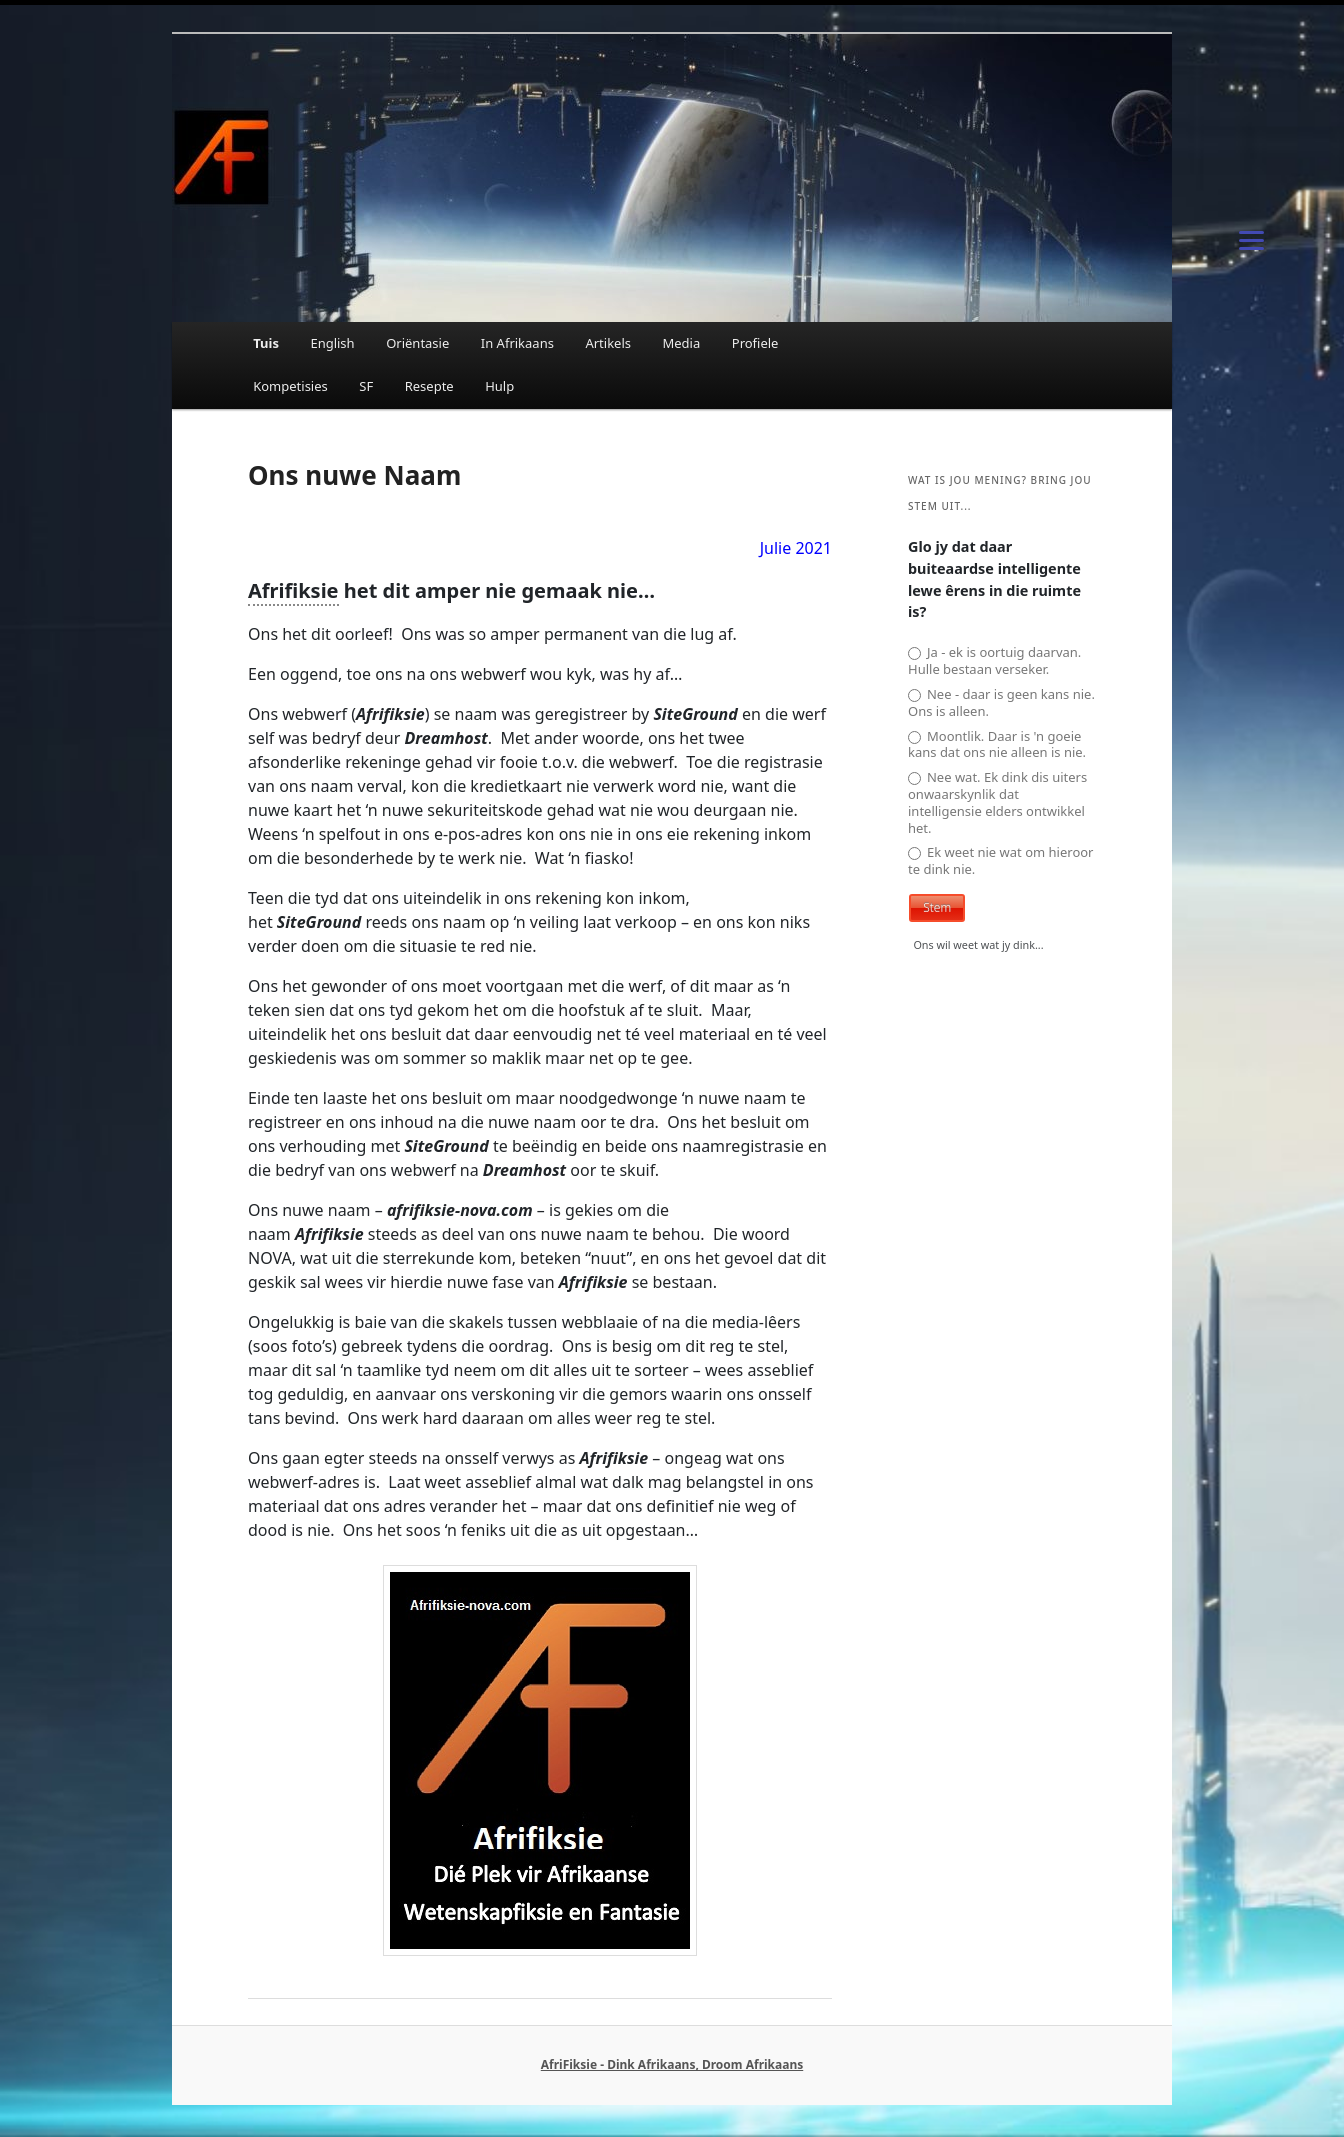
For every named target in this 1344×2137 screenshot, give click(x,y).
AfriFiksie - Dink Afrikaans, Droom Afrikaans (672, 2064)
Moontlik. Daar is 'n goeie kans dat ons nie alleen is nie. (997, 745)
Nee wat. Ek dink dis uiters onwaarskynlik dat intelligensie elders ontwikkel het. (997, 803)
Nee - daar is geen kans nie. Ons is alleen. (1001, 703)
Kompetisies (290, 386)
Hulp (499, 386)
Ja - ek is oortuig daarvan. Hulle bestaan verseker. (994, 661)
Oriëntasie (417, 343)
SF (366, 386)
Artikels (608, 343)
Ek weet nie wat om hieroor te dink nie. (1001, 861)
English (332, 343)
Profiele (755, 343)
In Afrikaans (517, 343)
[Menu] (1252, 239)
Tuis (266, 343)
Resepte (429, 386)
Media (682, 343)
